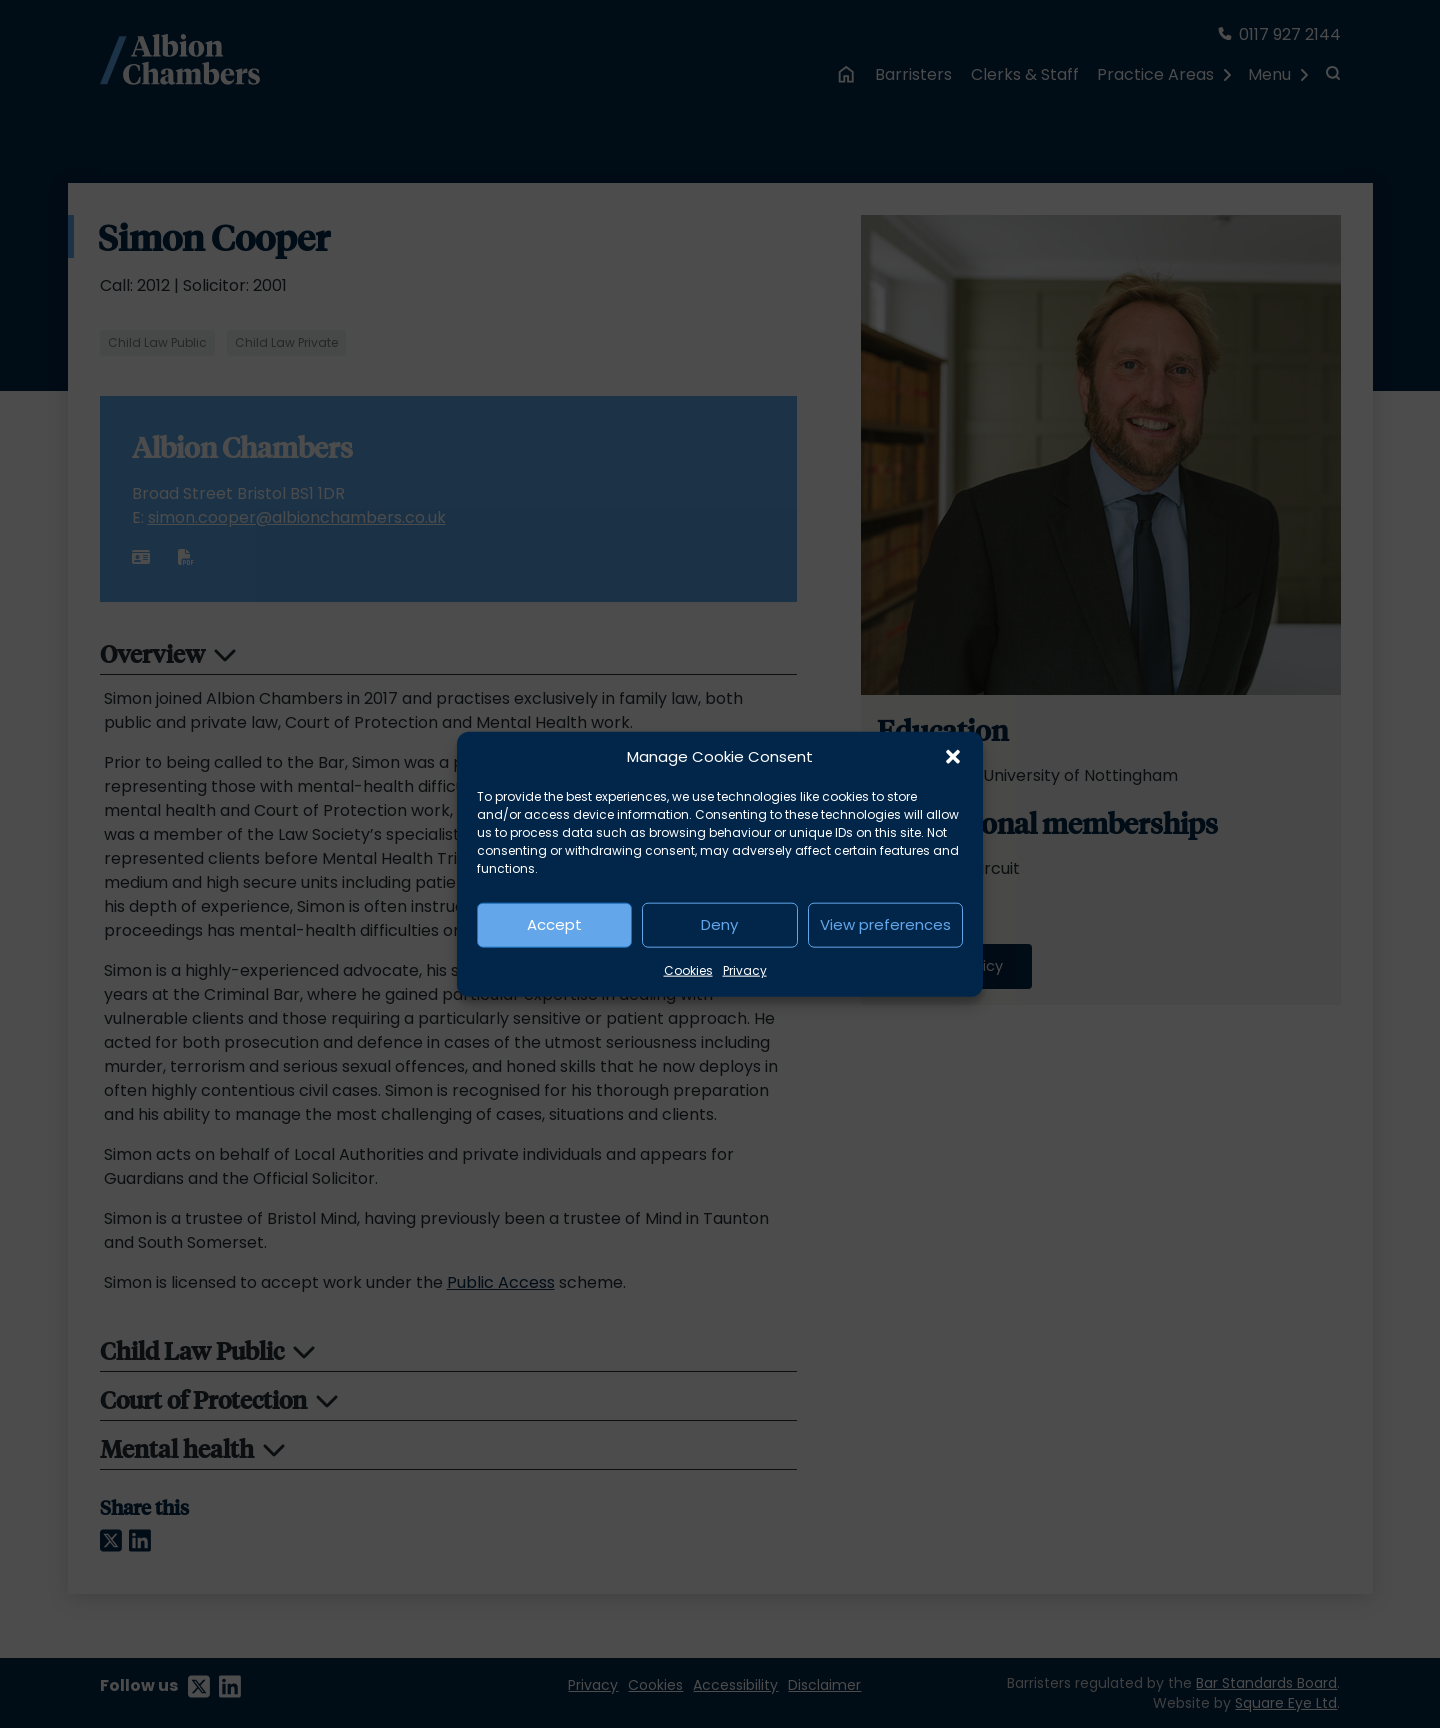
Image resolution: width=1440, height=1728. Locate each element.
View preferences (885, 924)
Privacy (745, 969)
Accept (554, 924)
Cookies (688, 969)
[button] (953, 757)
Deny (719, 924)
